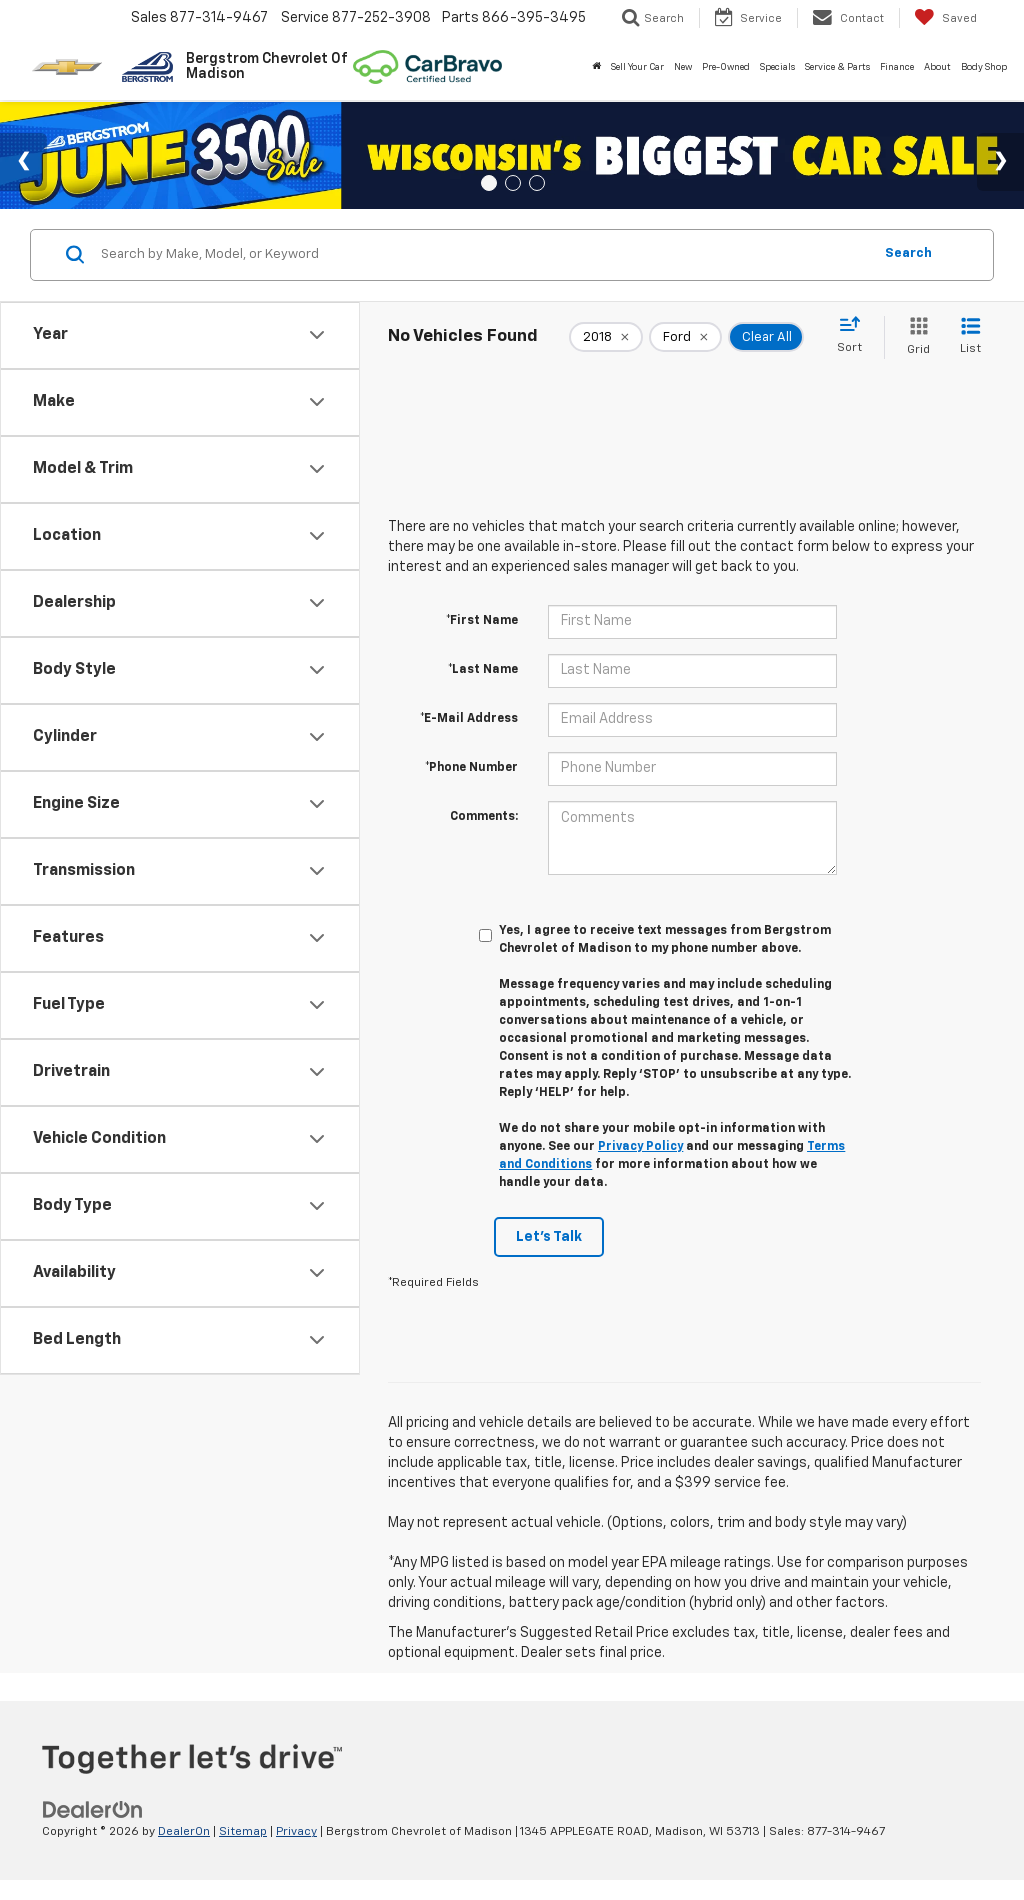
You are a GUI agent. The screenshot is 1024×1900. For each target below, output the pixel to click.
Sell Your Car (637, 67)
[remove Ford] (685, 337)
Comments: (484, 817)
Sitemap (243, 1832)
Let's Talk (549, 1237)
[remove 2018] (606, 337)
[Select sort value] (855, 336)
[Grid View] (914, 337)
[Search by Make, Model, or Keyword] (483, 255)
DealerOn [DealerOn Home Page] (184, 1832)
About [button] (937, 67)
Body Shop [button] (984, 67)
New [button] (683, 67)
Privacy (296, 1832)
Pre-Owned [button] (726, 67)
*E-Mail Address (469, 719)
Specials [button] (777, 67)
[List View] (970, 337)
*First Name (482, 621)
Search (908, 253)
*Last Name (483, 670)
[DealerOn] (93, 1810)
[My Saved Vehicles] (945, 18)
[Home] (596, 68)
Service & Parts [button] (837, 67)
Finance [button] (897, 67)
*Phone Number (471, 768)
